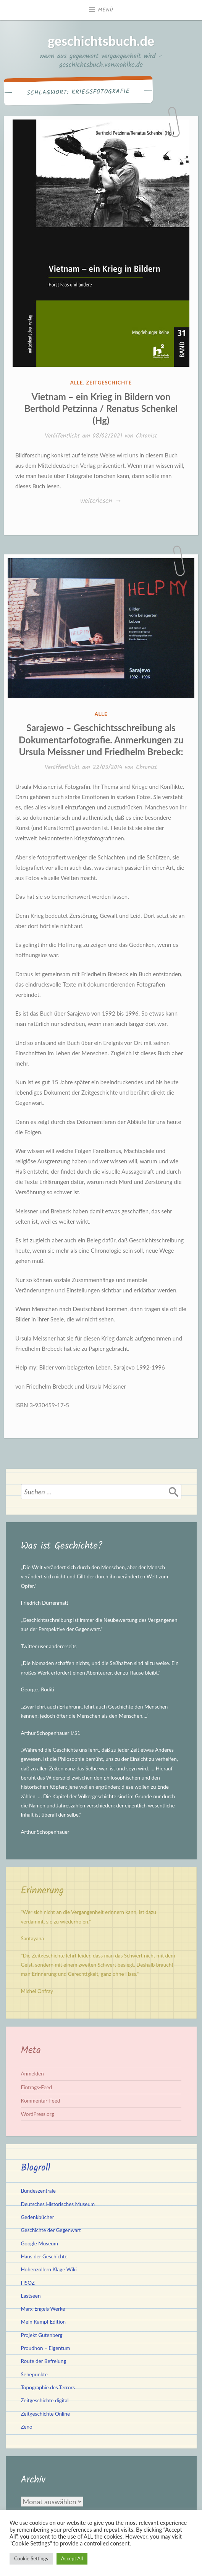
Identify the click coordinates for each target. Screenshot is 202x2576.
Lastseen (31, 2296)
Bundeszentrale (38, 2191)
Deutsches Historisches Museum (58, 2204)
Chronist (146, 436)
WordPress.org (37, 2114)
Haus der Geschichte (44, 2256)
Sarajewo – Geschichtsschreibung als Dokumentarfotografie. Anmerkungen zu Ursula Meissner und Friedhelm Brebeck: (101, 739)
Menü (105, 10)
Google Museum (39, 2243)
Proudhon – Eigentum (45, 2348)
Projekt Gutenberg (42, 2335)
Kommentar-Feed (40, 2101)
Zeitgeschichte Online (45, 2414)
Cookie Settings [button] (31, 2558)
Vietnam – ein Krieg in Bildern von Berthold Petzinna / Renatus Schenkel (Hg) (101, 408)
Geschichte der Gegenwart (51, 2230)
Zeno (26, 2427)
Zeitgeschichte (109, 383)
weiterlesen (101, 501)
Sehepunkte (34, 2374)
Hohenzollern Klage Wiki (49, 2269)
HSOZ (28, 2283)
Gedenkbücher (37, 2217)
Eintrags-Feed (36, 2087)
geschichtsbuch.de (101, 40)
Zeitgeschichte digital (45, 2400)
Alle (76, 383)
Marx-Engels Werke (43, 2309)
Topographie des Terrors (48, 2387)
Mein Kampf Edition (43, 2322)
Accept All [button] (72, 2558)
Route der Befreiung (43, 2361)
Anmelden (32, 2073)
